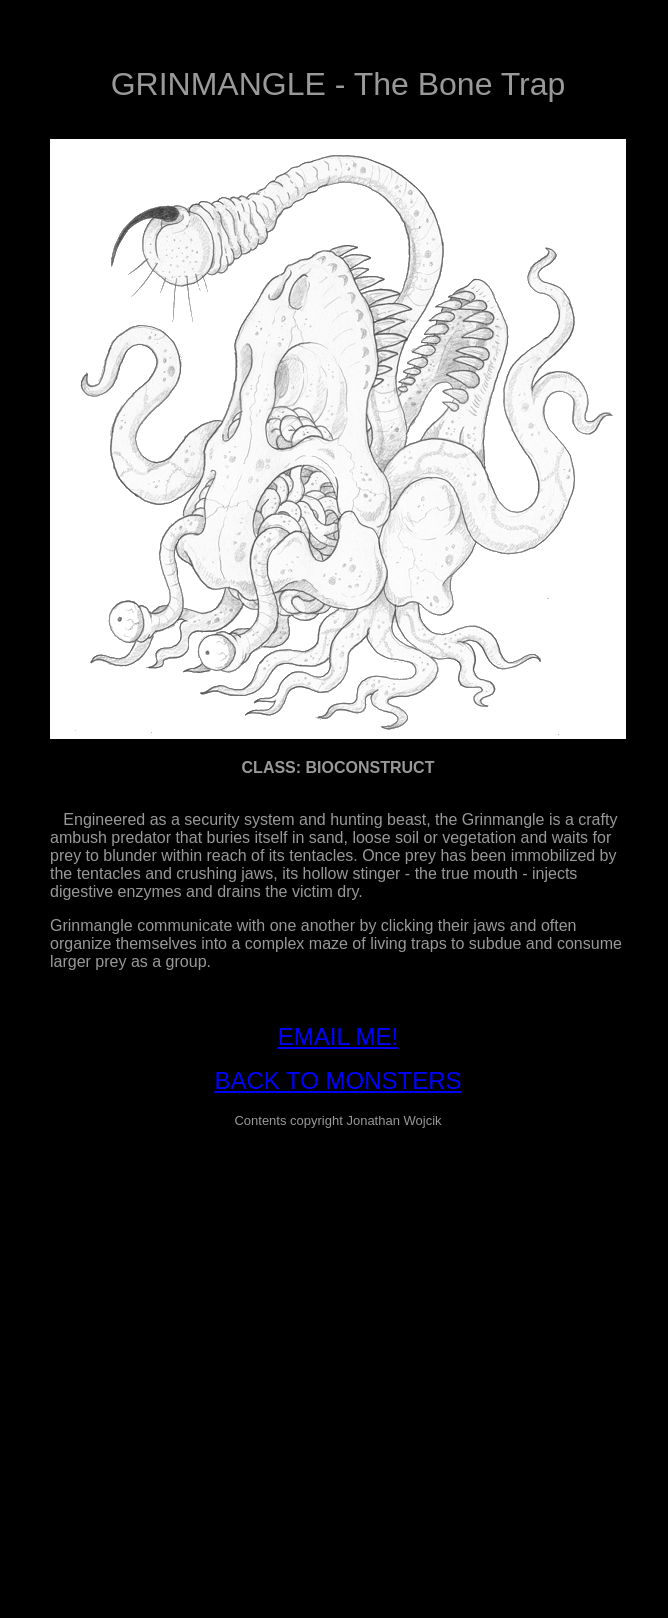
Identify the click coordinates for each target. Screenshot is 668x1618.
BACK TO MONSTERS (337, 1080)
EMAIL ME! (338, 1036)
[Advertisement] (187, 1332)
